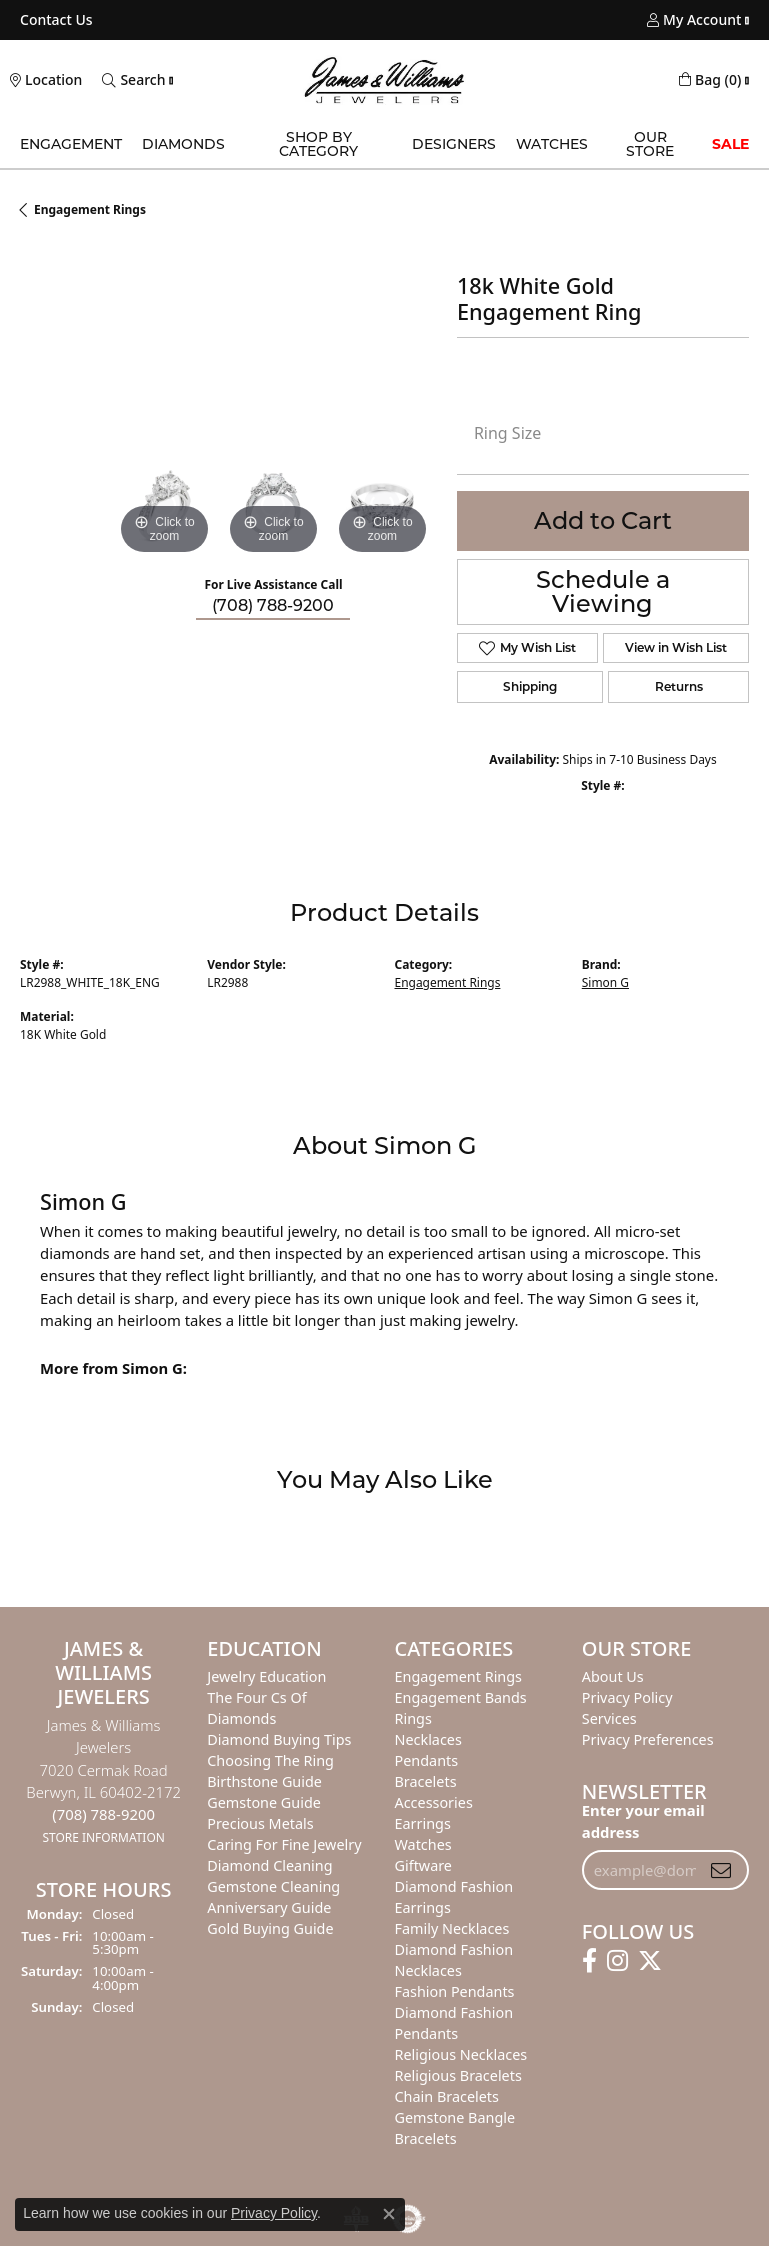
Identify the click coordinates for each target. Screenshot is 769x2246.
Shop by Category (318, 144)
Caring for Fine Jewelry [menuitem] (284, 1844)
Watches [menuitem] (423, 1844)
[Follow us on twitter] (650, 1961)
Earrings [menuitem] (423, 1823)
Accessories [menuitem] (434, 1802)
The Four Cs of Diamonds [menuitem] (256, 1708)
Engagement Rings (90, 209)
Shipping (530, 686)
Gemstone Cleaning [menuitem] (273, 1886)
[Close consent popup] (389, 2214)
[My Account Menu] (694, 20)
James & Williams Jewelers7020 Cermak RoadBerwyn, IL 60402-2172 (103, 1780)
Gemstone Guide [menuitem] (264, 1802)
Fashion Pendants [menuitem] (455, 1991)
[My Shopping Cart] (710, 80)
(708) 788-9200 (273, 605)
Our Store (650, 144)
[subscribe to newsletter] (721, 1870)
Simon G (605, 982)
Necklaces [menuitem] (428, 1739)
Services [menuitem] (609, 1718)
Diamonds (183, 144)
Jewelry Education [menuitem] (266, 1676)
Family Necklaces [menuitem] (452, 1928)
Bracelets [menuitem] (426, 1781)
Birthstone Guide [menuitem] (264, 1781)
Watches (552, 144)
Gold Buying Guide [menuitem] (270, 1928)
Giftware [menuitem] (424, 1865)
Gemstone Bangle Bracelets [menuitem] (455, 2128)
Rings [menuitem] (413, 1718)
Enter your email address (643, 1821)
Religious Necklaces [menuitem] (461, 2054)
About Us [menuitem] (613, 1676)
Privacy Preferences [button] (648, 1739)
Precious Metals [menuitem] (260, 1823)
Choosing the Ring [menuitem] (270, 1760)
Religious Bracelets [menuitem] (458, 2075)
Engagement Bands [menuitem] (461, 1697)
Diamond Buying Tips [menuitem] (279, 1739)
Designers (454, 144)
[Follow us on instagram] (617, 1961)
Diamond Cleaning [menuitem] (269, 1865)
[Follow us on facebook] (589, 1961)
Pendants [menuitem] (427, 1760)
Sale (730, 144)
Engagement (71, 144)
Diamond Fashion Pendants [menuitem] (454, 2023)
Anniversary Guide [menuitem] (269, 1907)
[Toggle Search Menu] (133, 80)
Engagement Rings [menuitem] (459, 1676)
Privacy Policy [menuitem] (627, 1697)
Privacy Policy (274, 2213)
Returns (679, 686)
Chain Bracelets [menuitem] (447, 2096)
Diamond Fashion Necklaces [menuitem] (454, 1960)
